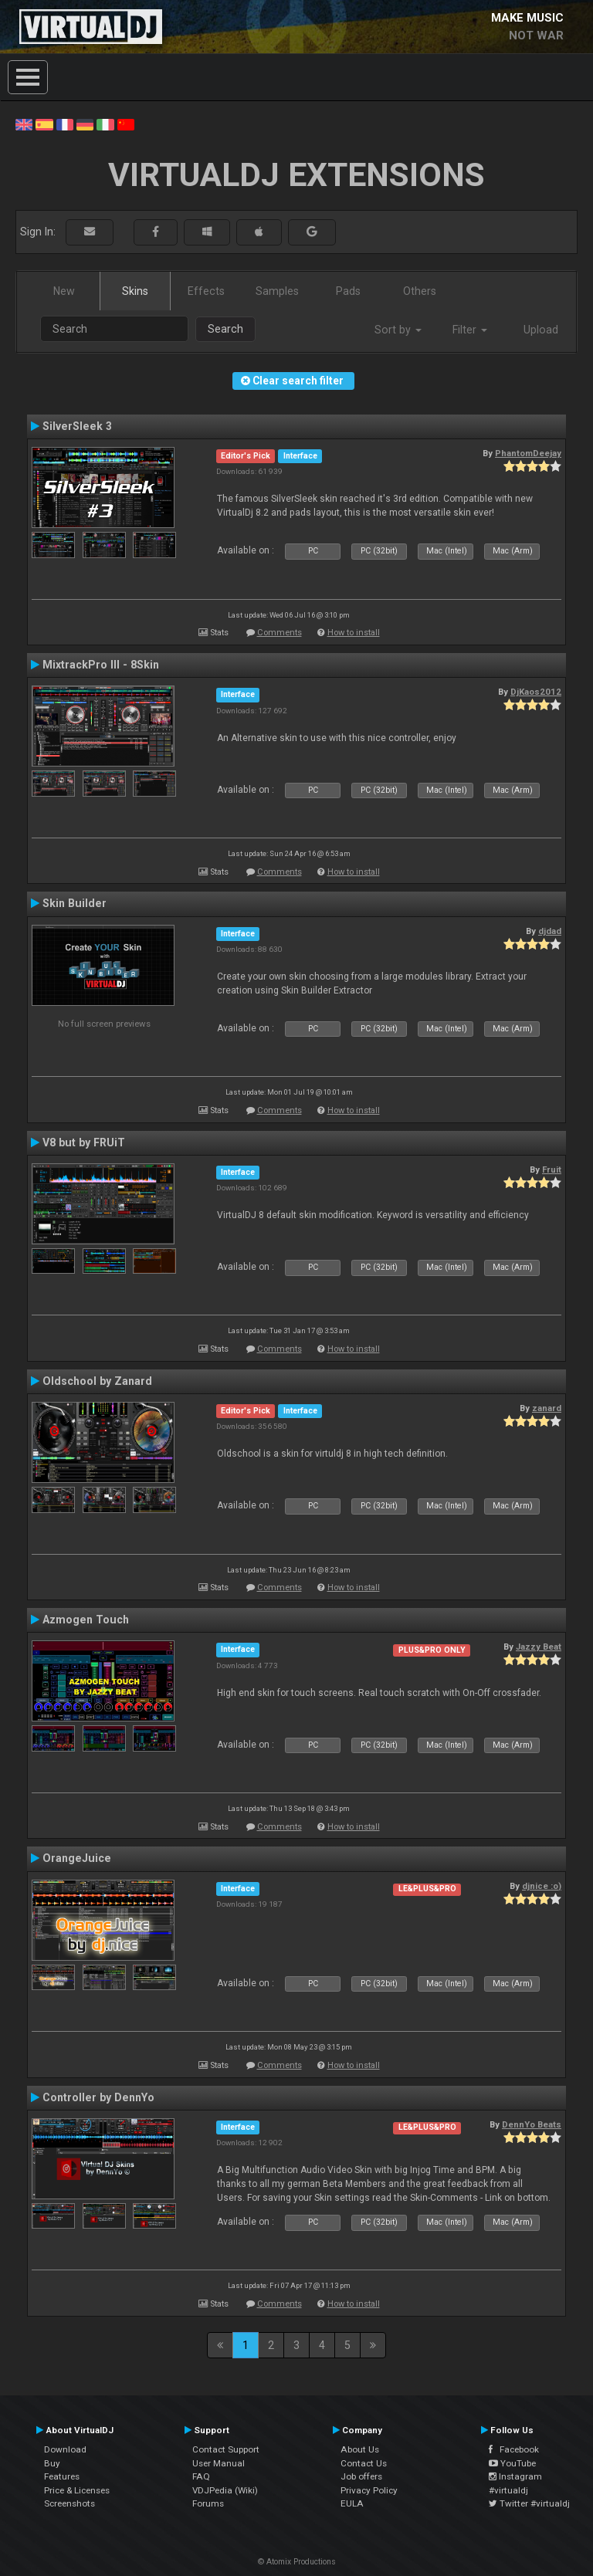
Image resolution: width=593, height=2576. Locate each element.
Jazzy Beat (538, 1646)
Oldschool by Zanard (97, 1381)
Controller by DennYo (98, 2097)
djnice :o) (541, 1885)
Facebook (514, 2449)
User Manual (218, 2463)
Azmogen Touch (85, 1619)
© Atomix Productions (297, 2562)
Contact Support (225, 2449)
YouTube (512, 2463)
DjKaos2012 (535, 691)
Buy (52, 2463)
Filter (469, 329)
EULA (352, 2503)
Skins (135, 291)
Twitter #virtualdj (529, 2503)
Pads (348, 291)
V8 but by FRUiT (83, 1142)
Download (65, 2449)
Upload (541, 329)
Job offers (361, 2476)
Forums (208, 2503)
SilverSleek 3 (77, 426)
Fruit (551, 1169)
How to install (353, 633)
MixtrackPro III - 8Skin (100, 664)
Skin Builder (74, 903)
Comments (279, 633)
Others (419, 291)
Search (225, 329)
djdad (549, 931)
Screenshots (69, 2503)
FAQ (201, 2476)
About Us (360, 2449)
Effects (206, 291)
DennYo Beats (531, 2124)
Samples (277, 291)
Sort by (398, 329)
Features (62, 2476)
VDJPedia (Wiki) (225, 2490)
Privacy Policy (369, 2490)
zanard (546, 1408)
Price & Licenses (77, 2490)
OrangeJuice (76, 1858)
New (64, 291)
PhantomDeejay (528, 453)
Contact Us (364, 2463)
